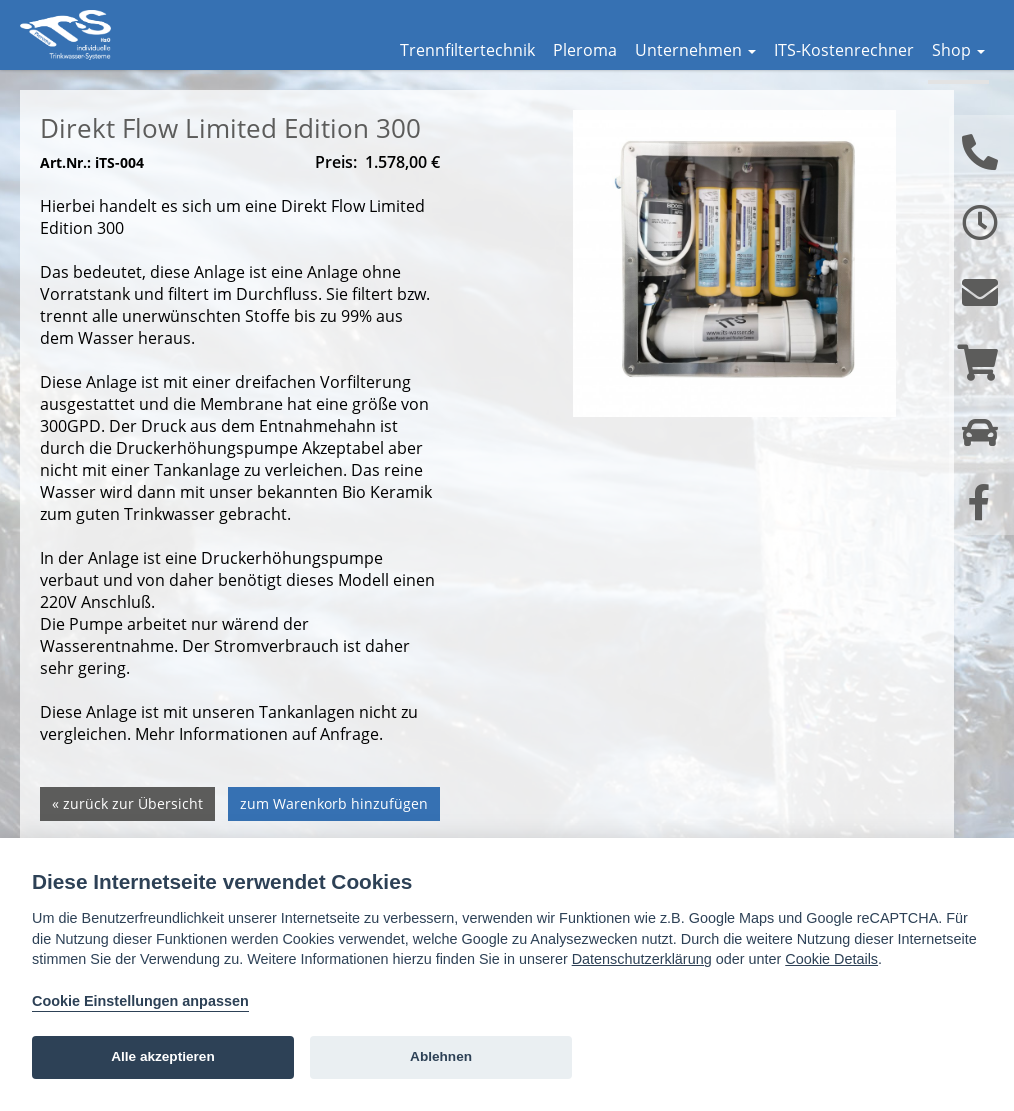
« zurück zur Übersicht (127, 833)
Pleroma (585, 50)
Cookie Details (831, 959)
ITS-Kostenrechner (844, 50)
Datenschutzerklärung (642, 959)
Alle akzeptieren (163, 1056)
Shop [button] (958, 50)
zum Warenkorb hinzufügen (334, 833)
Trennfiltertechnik (467, 50)
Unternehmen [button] (695, 50)
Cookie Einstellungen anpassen (140, 1001)
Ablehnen (441, 1056)
